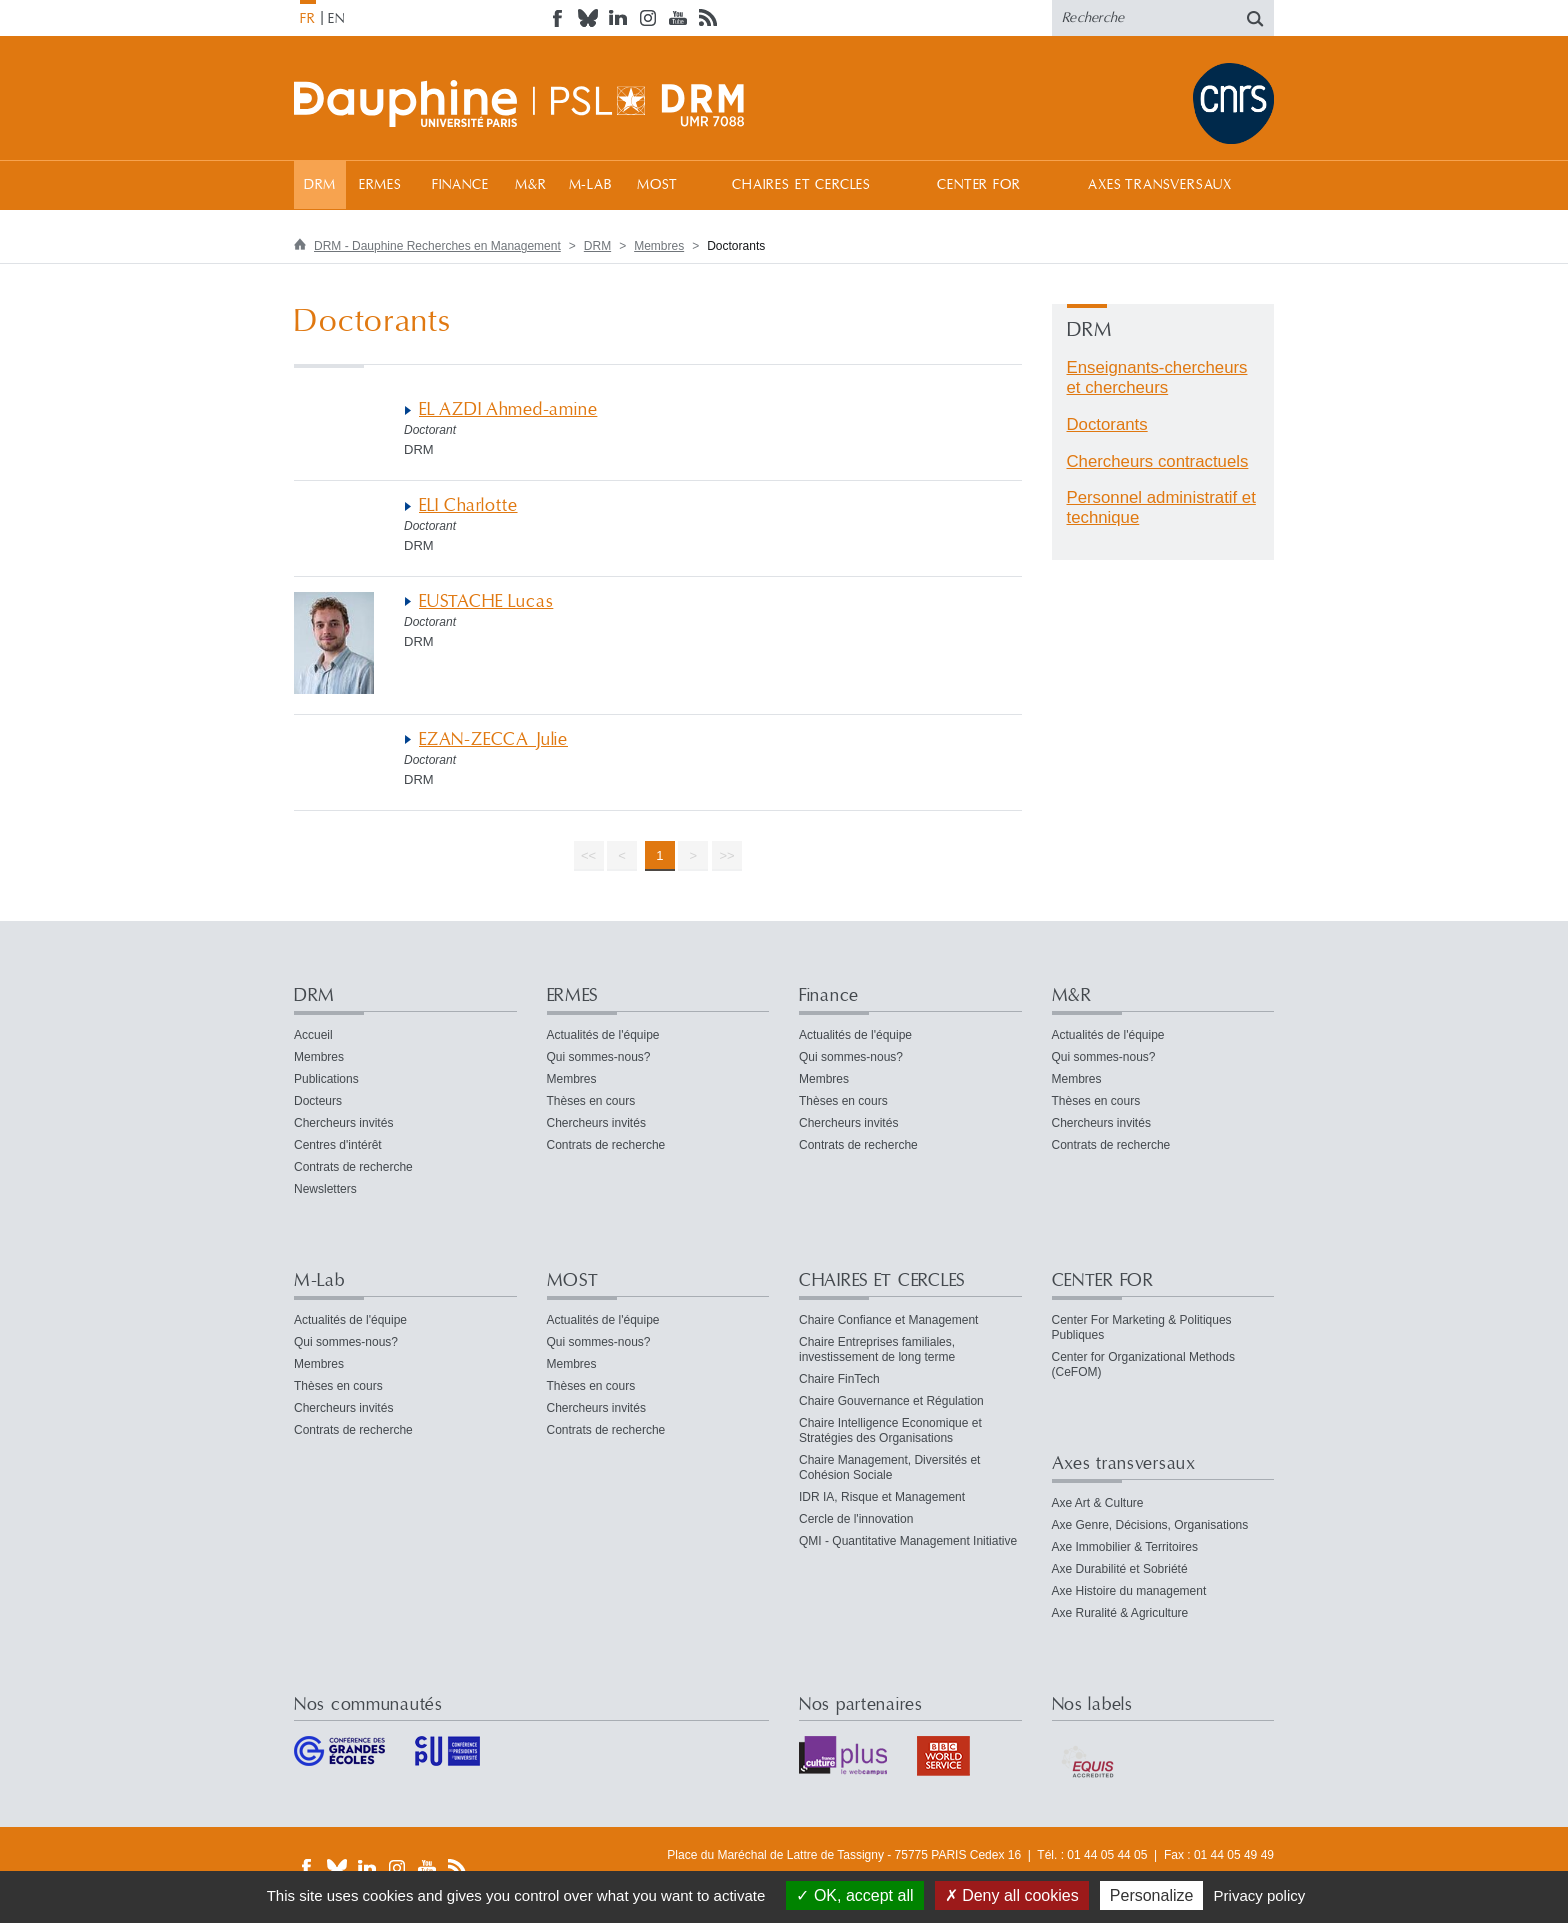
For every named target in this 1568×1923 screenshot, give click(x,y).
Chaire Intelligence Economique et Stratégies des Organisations (890, 1430)
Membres (659, 246)
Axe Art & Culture (1098, 1503)
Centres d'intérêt (338, 1145)
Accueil (313, 1035)
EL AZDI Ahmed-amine (508, 409)
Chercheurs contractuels (1158, 461)
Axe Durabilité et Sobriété (1120, 1569)
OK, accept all (854, 1895)
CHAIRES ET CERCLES (801, 185)
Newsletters (325, 1189)
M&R (531, 185)
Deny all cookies (1012, 1895)
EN (336, 19)
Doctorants (1107, 424)
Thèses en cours (591, 1101)
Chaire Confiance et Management (888, 1320)
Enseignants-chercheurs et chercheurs (1157, 377)
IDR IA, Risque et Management (882, 1497)
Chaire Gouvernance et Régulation (891, 1401)
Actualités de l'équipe (603, 1035)
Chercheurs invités (343, 1123)
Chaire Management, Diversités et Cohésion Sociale (889, 1467)
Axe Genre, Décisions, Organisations (1150, 1525)
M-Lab (590, 185)
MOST (657, 185)
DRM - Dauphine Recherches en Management (437, 246)
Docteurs (318, 1101)
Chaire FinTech (839, 1379)
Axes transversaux (1159, 185)
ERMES (380, 185)
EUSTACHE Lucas (486, 601)
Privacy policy (1260, 1895)
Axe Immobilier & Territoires (1125, 1547)
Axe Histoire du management (1129, 1591)
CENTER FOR (978, 185)
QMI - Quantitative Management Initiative (908, 1541)
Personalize (1152, 1895)
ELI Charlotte (468, 505)
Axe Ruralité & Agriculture (1120, 1613)
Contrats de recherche (353, 1167)
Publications (326, 1079)
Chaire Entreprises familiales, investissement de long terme (877, 1349)
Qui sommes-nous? (599, 1057)
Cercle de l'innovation (856, 1519)
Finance (460, 185)
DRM (320, 185)
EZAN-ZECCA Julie (493, 739)
